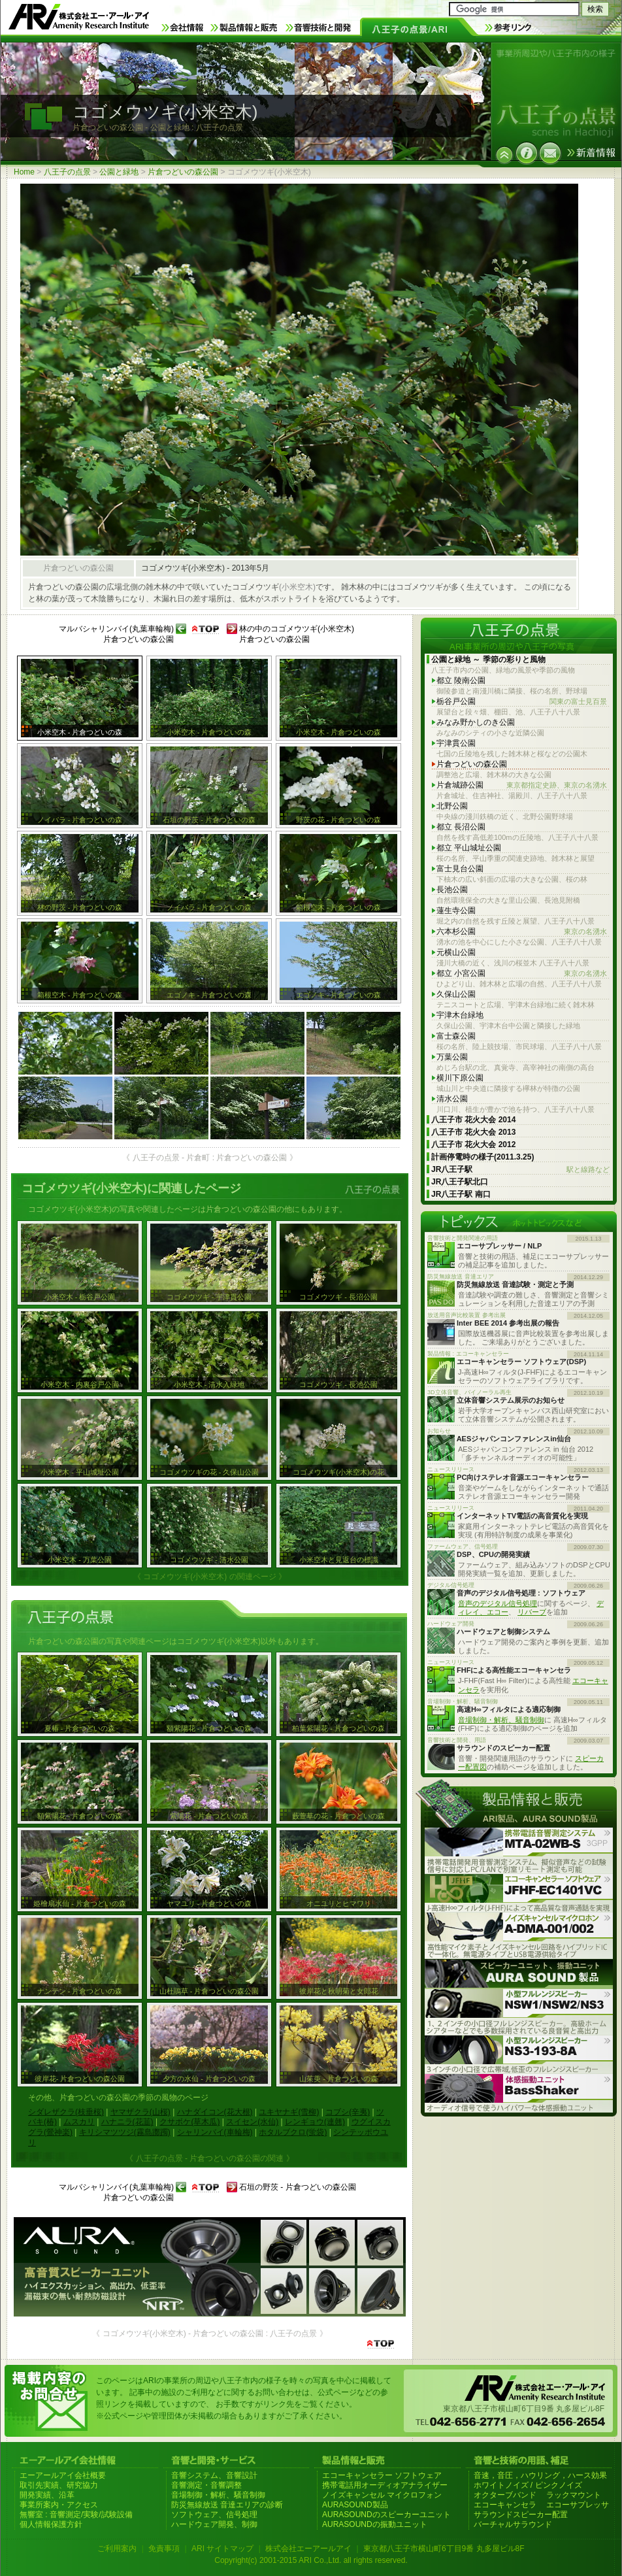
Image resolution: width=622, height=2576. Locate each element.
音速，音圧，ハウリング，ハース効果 (540, 2475)
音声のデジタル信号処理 (497, 1603)
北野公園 (452, 806)
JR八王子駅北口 (459, 1181)
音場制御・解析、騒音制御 (501, 1720)
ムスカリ (79, 2121)
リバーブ (531, 1612)
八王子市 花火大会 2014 (473, 1119)
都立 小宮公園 (521, 973)
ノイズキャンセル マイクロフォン (382, 2495)
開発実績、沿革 (47, 2495)
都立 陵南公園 (460, 680)
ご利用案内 (117, 2548)
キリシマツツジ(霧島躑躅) (125, 2132)
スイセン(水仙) (252, 2121)
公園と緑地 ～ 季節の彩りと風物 (488, 659)
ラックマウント (573, 2495)
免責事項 (164, 2548)
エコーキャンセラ (505, 2504)
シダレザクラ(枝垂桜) (66, 2111)
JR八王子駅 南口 (461, 1194)
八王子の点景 (67, 171)
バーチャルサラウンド (513, 2524)
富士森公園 (456, 1036)
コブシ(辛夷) (347, 2111)
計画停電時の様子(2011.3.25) (482, 1157)
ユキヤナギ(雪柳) (289, 2111)
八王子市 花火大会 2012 (473, 1144)
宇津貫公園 (456, 743)
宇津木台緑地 (459, 1015)
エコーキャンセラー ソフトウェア (382, 2475)
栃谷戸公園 (521, 701)
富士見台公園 (459, 868)
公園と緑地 (119, 171)
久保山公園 (456, 994)
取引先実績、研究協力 (59, 2485)
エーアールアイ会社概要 (63, 2475)
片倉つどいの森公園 (183, 171)
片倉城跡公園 (521, 785)
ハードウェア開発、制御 (214, 2524)
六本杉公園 (521, 932)
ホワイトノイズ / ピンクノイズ (528, 2485)
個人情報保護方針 (51, 2524)
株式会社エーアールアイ (308, 2548)
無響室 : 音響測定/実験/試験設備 (76, 2514)
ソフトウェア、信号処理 (214, 2514)
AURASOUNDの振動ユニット (374, 2524)
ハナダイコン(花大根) (215, 2111)
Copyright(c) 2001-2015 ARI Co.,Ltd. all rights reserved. (310, 2560)
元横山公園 (456, 952)
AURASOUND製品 (355, 2504)
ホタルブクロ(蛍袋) (293, 2132)
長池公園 (452, 889)
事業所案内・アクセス (59, 2504)
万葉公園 (452, 1057)
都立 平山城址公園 (468, 847)
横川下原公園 (459, 1077)
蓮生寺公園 (456, 910)
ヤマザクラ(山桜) (140, 2111)
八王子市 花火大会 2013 (473, 1132)
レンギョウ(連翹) (315, 2121)
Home (24, 171)
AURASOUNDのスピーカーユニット (386, 2514)
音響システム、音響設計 (214, 2475)
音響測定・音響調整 (206, 2485)
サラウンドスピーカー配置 (521, 2514)
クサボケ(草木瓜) (189, 2121)
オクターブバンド (505, 2495)
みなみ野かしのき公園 (475, 722)
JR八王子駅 (520, 1169)
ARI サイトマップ (222, 2548)
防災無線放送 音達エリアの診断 (227, 2504)
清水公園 (452, 1098)
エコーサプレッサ (577, 2504)
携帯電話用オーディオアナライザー (385, 2485)
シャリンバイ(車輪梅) (215, 2132)
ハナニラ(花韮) (127, 2121)
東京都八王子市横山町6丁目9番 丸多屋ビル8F (444, 2548)
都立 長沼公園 (460, 826)
